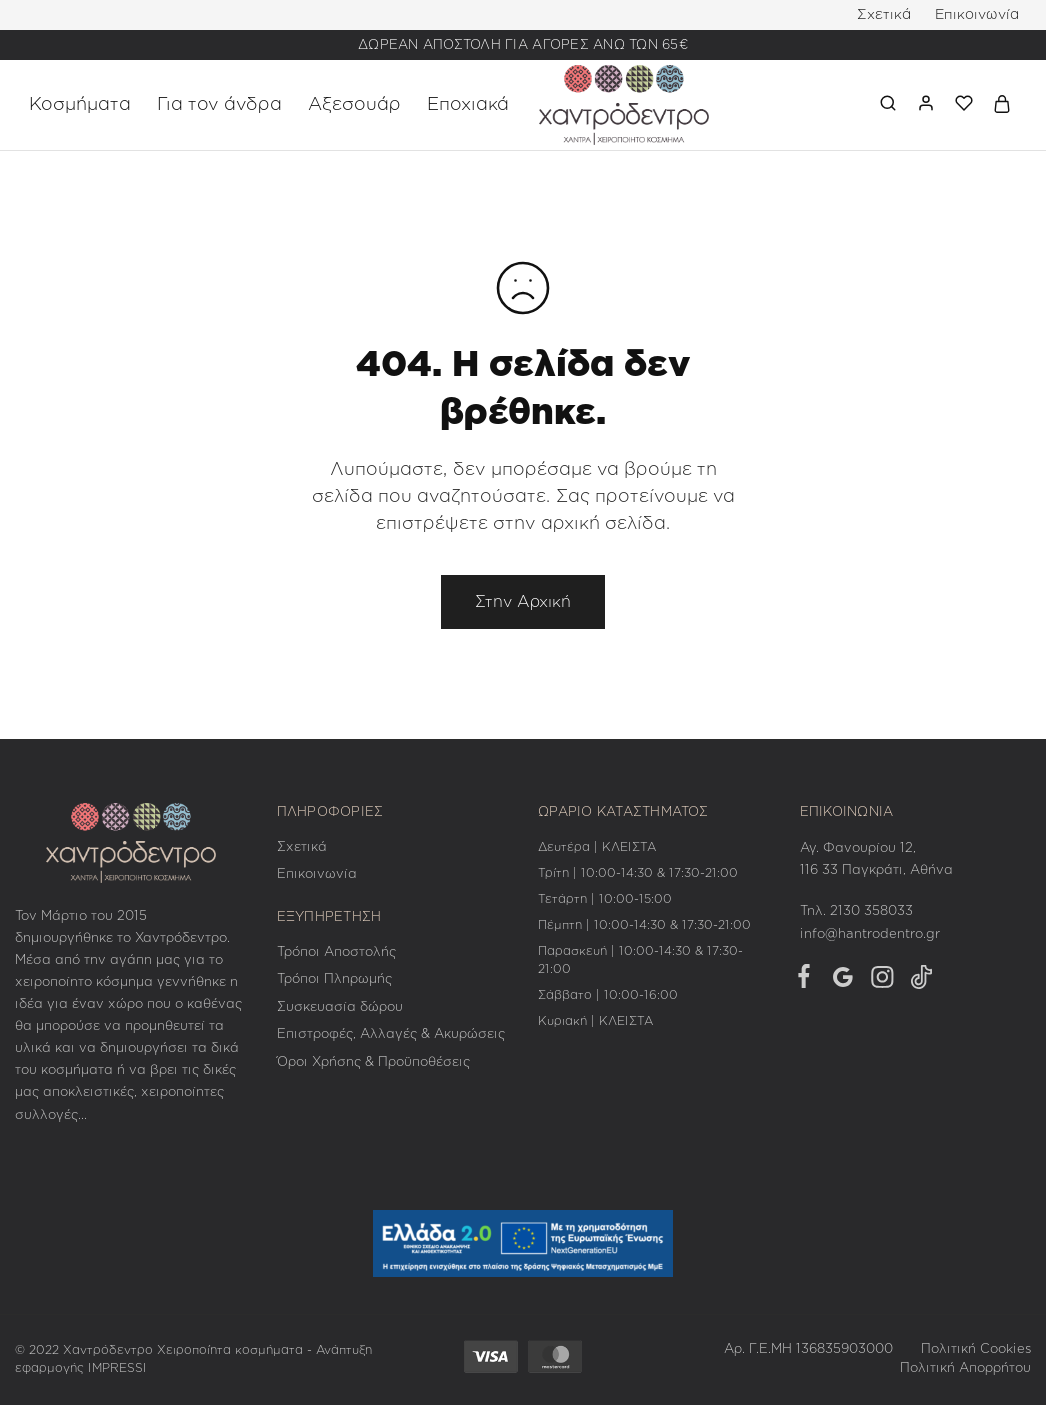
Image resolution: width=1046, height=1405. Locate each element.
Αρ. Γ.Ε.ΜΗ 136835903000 (808, 1349)
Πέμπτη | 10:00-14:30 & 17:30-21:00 (644, 925)
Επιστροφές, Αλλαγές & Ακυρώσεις (391, 1034)
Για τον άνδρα (219, 105)
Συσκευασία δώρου (340, 1007)
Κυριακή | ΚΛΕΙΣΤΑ (595, 1021)
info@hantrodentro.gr (870, 934)
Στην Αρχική (523, 602)
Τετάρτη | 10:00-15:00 (605, 899)
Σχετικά (884, 15)
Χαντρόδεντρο (108, 1350)
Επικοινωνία (977, 15)
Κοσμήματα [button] (80, 105)
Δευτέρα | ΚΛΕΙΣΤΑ (597, 847)
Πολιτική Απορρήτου (965, 1368)
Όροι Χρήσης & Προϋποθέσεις (373, 1062)
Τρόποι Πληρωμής (334, 979)
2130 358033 (871, 911)
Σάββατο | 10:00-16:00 (608, 995)
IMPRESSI (117, 1368)
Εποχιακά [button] (468, 105)
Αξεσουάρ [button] (354, 105)
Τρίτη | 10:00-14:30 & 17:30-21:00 (638, 873)
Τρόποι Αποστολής (336, 952)
